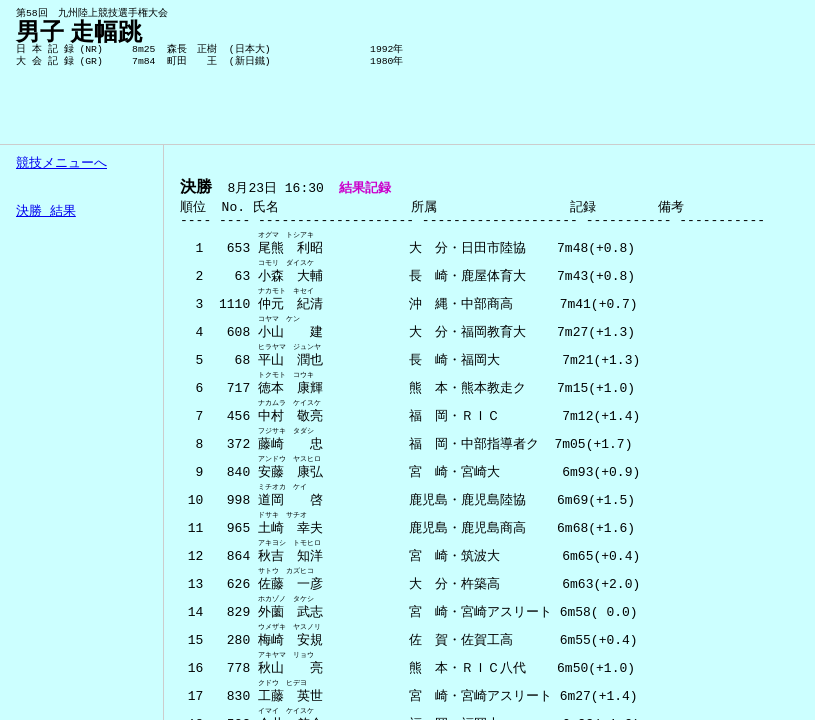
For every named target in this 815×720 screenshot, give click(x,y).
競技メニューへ (61, 164)
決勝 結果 (46, 212)
